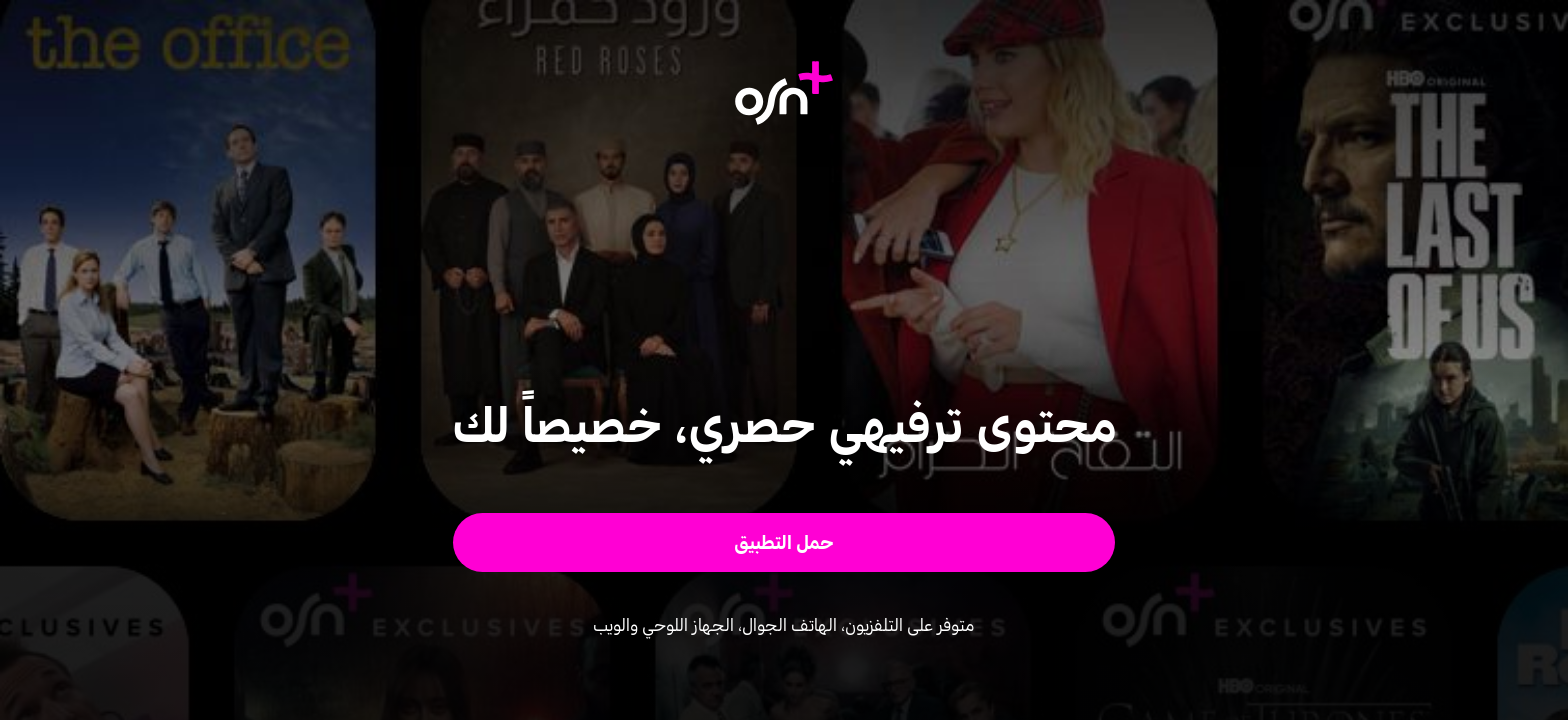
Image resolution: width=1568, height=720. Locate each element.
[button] (784, 542)
